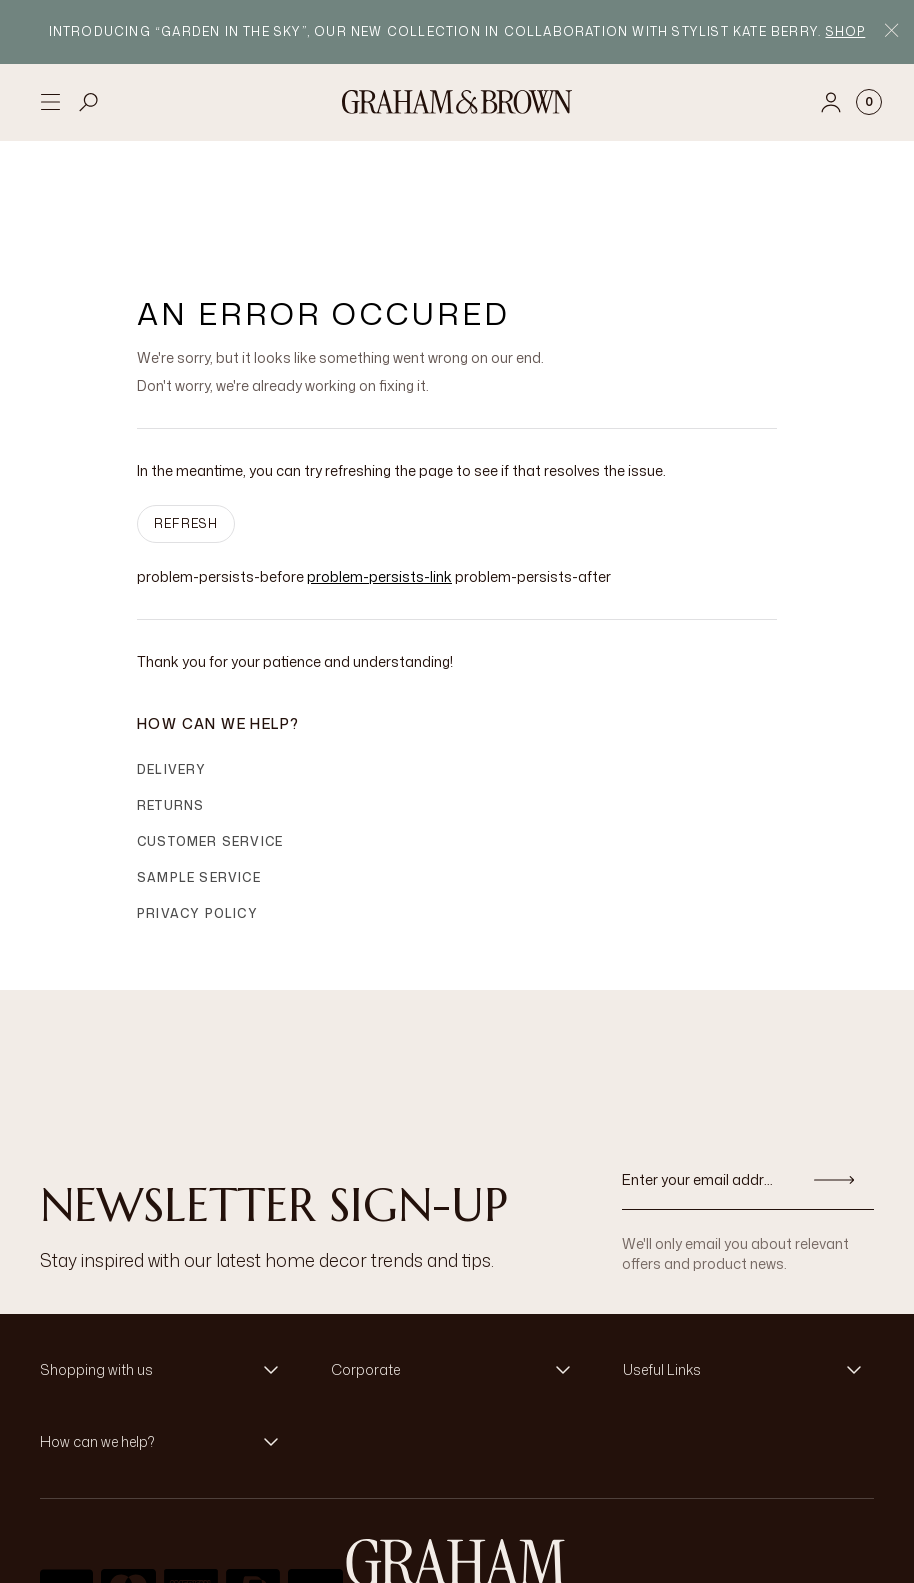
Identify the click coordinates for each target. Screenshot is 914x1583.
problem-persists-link (379, 480)
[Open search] (89, 102)
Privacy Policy (197, 817)
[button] (165, 1274)
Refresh (186, 427)
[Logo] (457, 102)
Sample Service (199, 781)
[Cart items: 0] (869, 102)
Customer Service (210, 745)
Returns (170, 709)
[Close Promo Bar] (891, 32)
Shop (846, 31)
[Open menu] (50, 102)
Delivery (172, 673)
